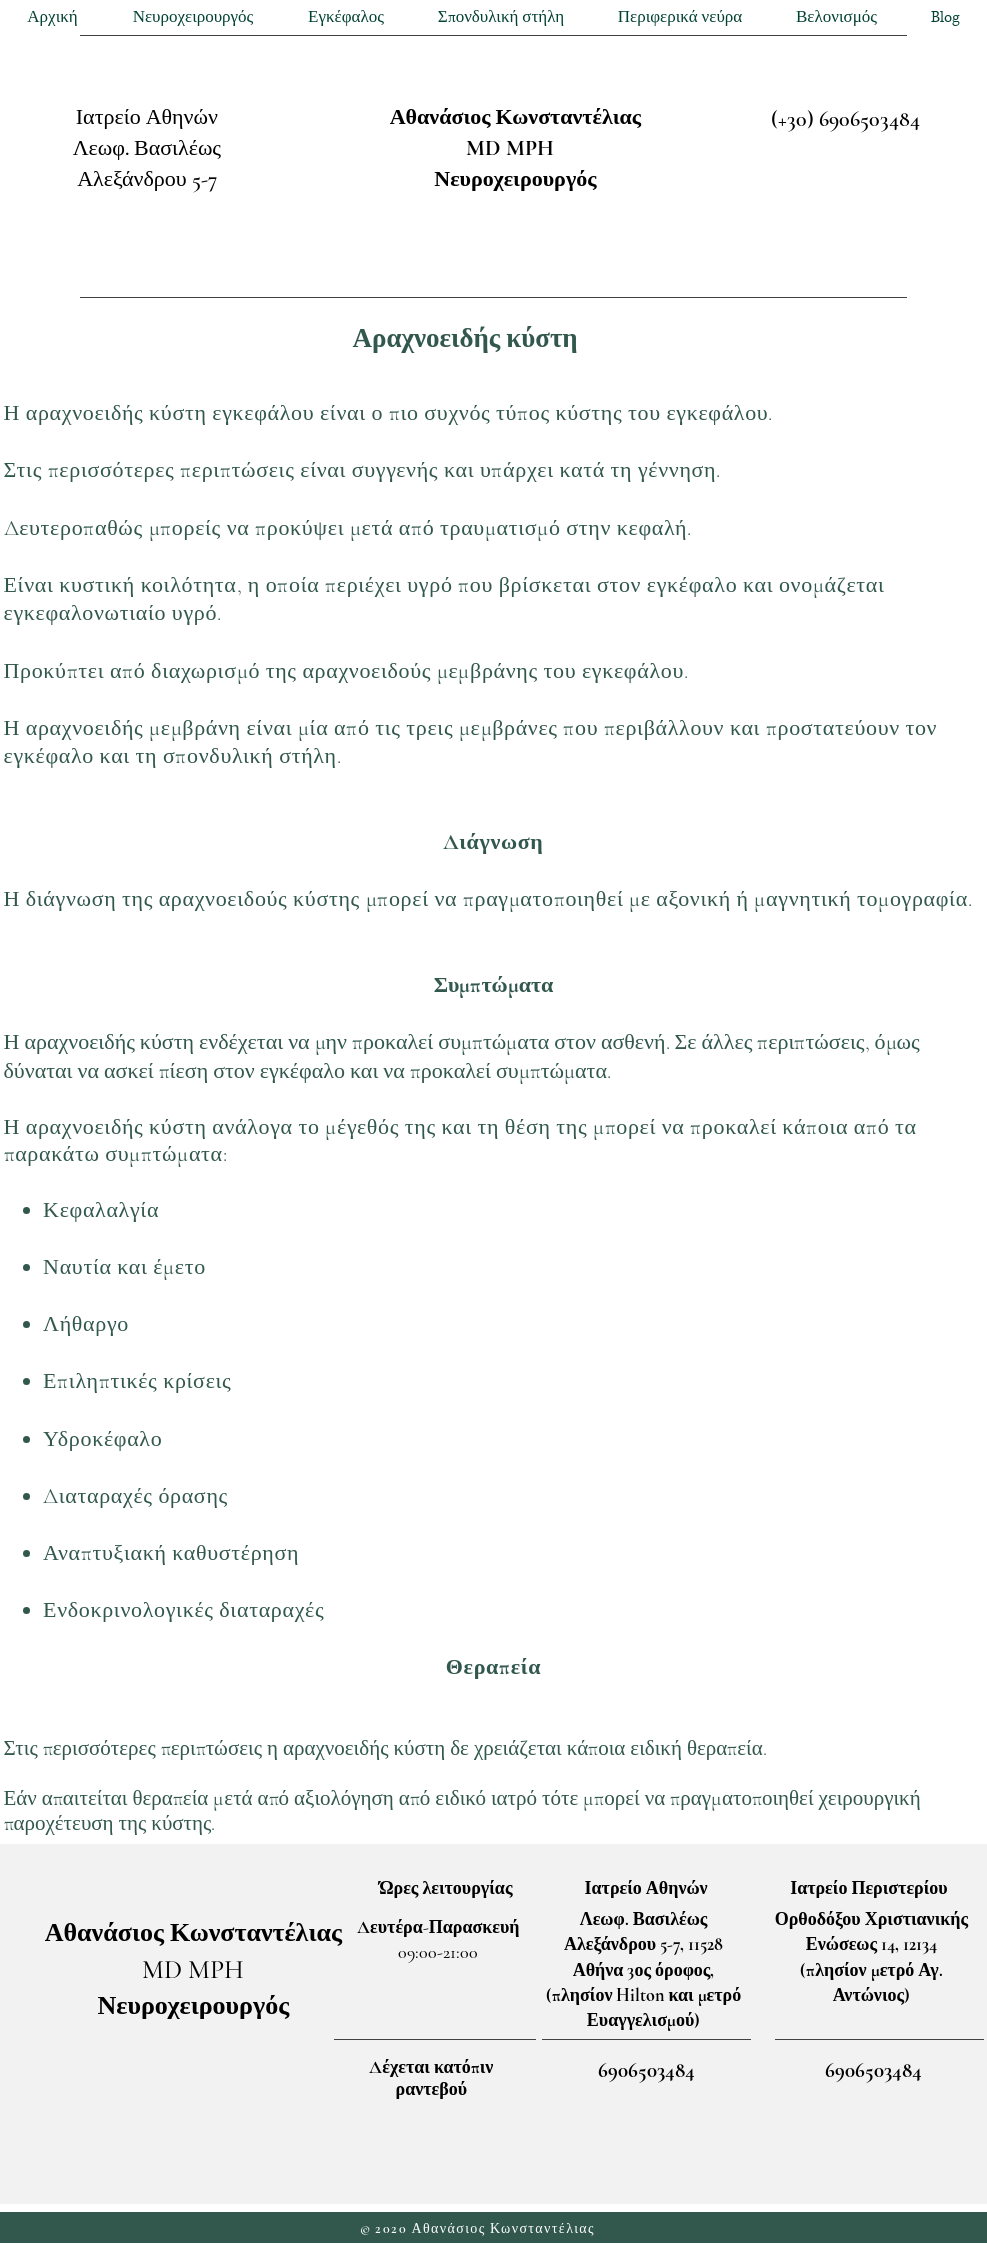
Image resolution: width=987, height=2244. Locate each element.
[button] (193, 17)
